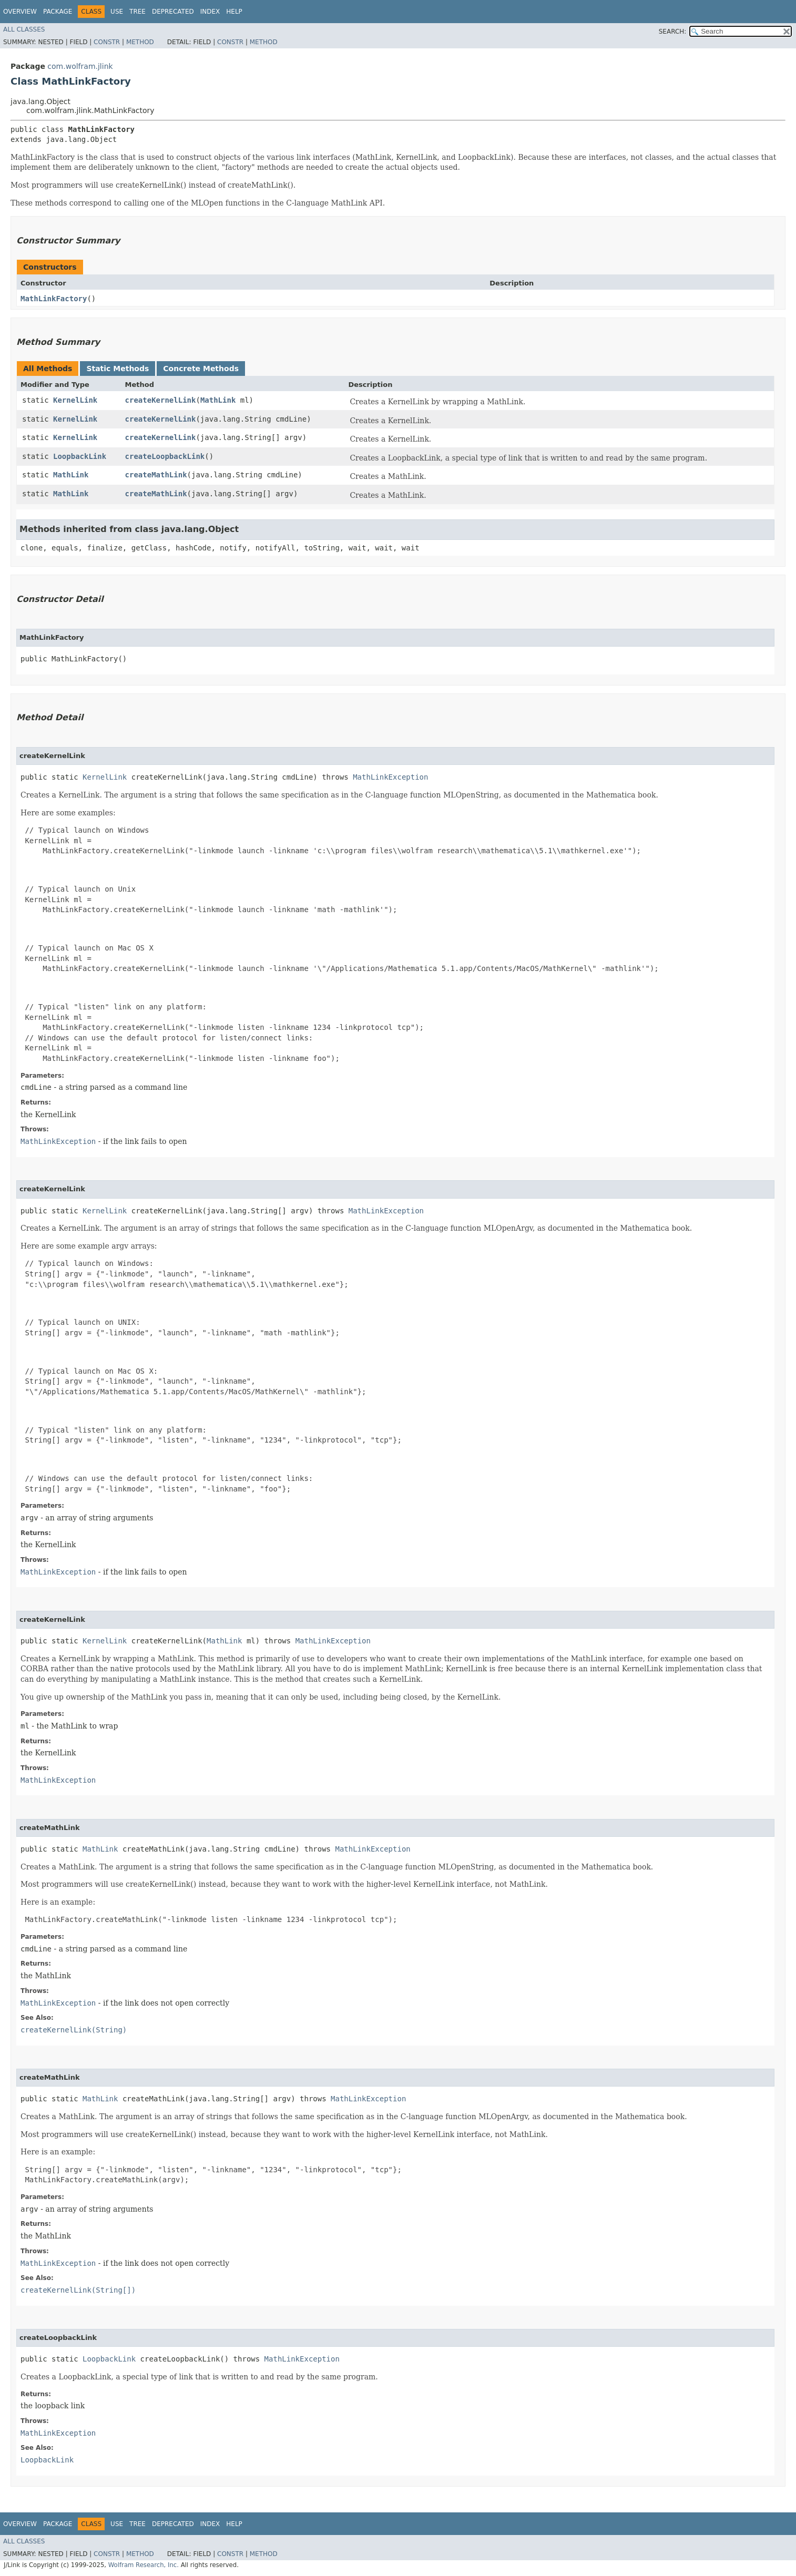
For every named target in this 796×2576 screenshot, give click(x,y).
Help (234, 11)
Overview (20, 11)
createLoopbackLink (165, 456)
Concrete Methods (201, 368)
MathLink (218, 400)
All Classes (24, 29)
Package (57, 11)
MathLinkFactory (54, 298)
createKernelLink (160, 400)
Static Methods (117, 368)
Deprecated (173, 11)
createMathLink (156, 475)
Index (210, 11)
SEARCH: (673, 31)
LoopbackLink (79, 456)
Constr (107, 42)
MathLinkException (390, 777)
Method (140, 42)
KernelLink (75, 400)
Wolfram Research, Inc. (143, 2565)
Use (116, 11)
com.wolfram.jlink (80, 66)
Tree (137, 11)
